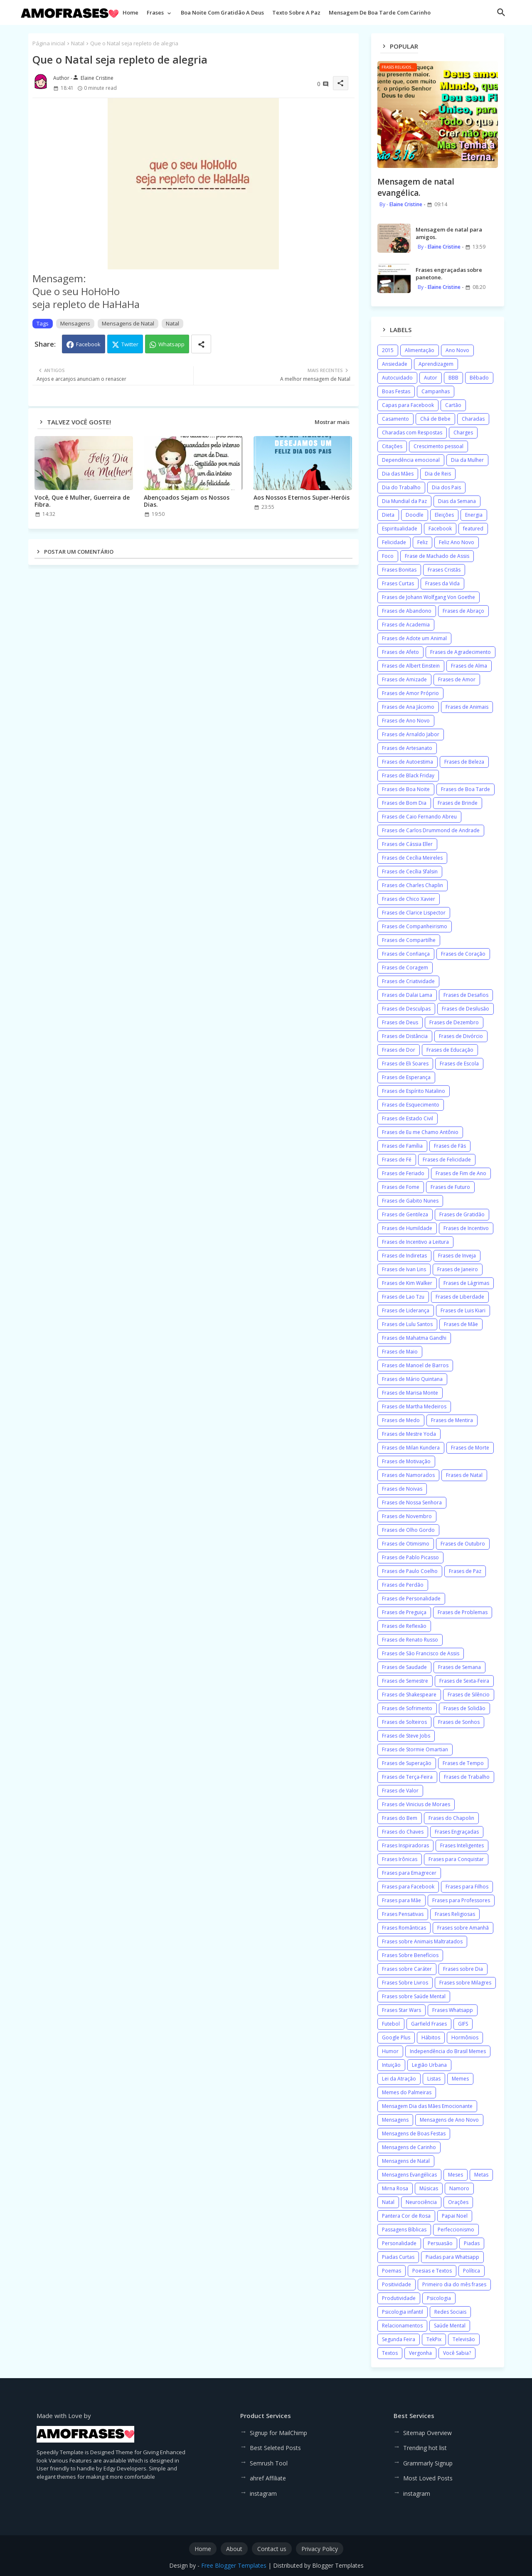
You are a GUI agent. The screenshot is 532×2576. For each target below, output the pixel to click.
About (234, 2549)
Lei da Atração (399, 2078)
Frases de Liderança (405, 1310)
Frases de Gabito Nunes (410, 1200)
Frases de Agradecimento (460, 652)
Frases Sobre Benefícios (410, 1955)
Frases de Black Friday (408, 775)
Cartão (453, 405)
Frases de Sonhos (459, 1722)
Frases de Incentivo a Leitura (415, 1241)
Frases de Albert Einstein (411, 665)
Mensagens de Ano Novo (449, 2119)
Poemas (391, 2270)
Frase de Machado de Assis (437, 556)
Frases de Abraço (463, 610)
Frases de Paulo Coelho (410, 1571)
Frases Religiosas (455, 1914)
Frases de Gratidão (462, 1214)
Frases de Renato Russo (410, 1639)
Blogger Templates (338, 2565)
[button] (501, 12)
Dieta (388, 514)
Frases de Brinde (458, 802)
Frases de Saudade (404, 1667)
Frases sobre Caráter (407, 1968)
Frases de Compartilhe (409, 940)
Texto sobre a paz (296, 12)
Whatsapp (171, 344)
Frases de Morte (470, 1447)
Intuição (391, 2064)
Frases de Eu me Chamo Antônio (420, 1132)
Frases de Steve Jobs (406, 1735)
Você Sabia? (457, 2353)
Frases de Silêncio (469, 1694)
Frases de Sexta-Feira (464, 1680)
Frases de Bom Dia (404, 802)
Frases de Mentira (452, 1420)
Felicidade (394, 542)
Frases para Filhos (467, 1886)
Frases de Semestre (405, 1680)
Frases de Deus (400, 1022)
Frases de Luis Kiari (463, 1310)
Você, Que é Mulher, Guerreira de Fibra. (82, 501)
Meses (455, 2174)
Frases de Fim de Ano (461, 1173)
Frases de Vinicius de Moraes (416, 1804)
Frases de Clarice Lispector (414, 912)
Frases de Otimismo (405, 1543)
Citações (392, 446)
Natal (77, 43)
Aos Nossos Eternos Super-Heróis (302, 497)
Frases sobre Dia (463, 1968)
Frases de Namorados (408, 1475)
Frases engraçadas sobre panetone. (449, 273)
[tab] (130, 14)
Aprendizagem (436, 363)
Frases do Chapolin (451, 1818)
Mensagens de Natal (128, 323)
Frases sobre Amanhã (463, 1927)
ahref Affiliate (268, 2478)
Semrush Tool (269, 2463)
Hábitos (430, 2037)
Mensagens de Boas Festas (414, 2133)
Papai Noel (455, 2215)
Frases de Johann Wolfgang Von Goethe (428, 597)
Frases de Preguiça (404, 1612)
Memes (460, 2078)
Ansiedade (394, 363)
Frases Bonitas (399, 569)
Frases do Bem (399, 1818)
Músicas (428, 2188)
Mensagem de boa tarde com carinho (380, 12)
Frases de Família (402, 1145)
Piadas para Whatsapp (452, 2256)
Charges (463, 432)
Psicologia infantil (402, 2311)
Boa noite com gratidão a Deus (222, 12)
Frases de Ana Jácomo (408, 706)
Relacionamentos (402, 2325)
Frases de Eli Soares (405, 1063)
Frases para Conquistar (456, 1859)
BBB (453, 377)
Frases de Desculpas (406, 1008)
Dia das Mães (398, 473)
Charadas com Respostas (412, 432)
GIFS (463, 2023)
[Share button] (201, 344)
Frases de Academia (406, 624)
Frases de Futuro (450, 1187)
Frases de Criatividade (408, 981)
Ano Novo (457, 350)
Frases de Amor (456, 679)
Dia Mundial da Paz (404, 501)
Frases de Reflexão (404, 1625)
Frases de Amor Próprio (410, 693)
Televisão (464, 2339)
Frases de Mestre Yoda (409, 1433)
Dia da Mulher (467, 459)
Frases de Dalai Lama (407, 994)
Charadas (473, 418)
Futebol (391, 2023)
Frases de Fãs (450, 1145)
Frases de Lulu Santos (407, 1324)
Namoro (459, 2188)
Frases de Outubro (463, 1543)
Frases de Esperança (406, 1077)
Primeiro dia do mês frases (454, 2284)
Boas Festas (396, 391)
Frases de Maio (400, 1351)
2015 (388, 350)
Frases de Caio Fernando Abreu (419, 816)
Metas (481, 2174)
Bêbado (479, 377)
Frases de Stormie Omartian (415, 1749)
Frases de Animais (467, 706)
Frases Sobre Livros (405, 1982)
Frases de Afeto (400, 652)
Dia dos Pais (446, 487)
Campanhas (435, 391)
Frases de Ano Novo (406, 720)
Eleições (444, 514)
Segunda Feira (398, 2339)
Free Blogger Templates (233, 2565)
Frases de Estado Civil (407, 1118)
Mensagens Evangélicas (409, 2174)
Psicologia (439, 2298)
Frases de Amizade (404, 679)
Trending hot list (425, 2448)
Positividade (396, 2284)
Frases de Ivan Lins (404, 1269)
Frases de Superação (406, 1763)
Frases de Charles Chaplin (412, 885)
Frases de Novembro (407, 1516)
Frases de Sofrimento (407, 1708)
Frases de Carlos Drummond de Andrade (431, 830)
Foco (388, 556)
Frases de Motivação (406, 1461)
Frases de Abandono (406, 610)
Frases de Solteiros (404, 1722)
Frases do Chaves (403, 1831)
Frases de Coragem (405, 967)
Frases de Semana (459, 1667)
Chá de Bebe (435, 418)
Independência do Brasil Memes (448, 2051)
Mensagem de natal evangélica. (415, 187)
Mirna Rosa (395, 2188)
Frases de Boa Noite (406, 789)
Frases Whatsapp (452, 2010)
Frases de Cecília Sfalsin (410, 871)
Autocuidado (397, 377)
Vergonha (420, 2353)
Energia (474, 514)
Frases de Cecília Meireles (412, 857)
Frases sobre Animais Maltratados (422, 1941)
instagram (263, 2493)
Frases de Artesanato (407, 748)
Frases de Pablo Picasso (410, 1557)
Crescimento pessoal (438, 446)
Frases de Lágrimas (466, 1283)
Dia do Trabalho (401, 487)
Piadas (472, 2243)
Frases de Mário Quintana (412, 1379)
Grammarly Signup (428, 2463)
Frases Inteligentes (462, 1845)
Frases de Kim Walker (407, 1283)
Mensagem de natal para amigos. (449, 233)
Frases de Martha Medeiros (414, 1406)
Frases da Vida (442, 583)
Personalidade (399, 2243)
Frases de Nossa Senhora (412, 1502)
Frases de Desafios (465, 994)
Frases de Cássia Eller (407, 844)
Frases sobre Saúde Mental (414, 1996)
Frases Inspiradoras (405, 1845)
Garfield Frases (429, 2023)
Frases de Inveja (457, 1255)
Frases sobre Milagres (465, 1982)
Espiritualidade (399, 528)
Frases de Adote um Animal (414, 638)
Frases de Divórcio (461, 1036)
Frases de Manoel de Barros (415, 1365)
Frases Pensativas (403, 1914)
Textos (390, 2353)
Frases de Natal (464, 1475)
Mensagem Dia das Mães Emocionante (427, 2106)
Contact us (271, 2549)
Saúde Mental (450, 2325)
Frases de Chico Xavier (408, 898)
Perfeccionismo (456, 2229)
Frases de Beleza (464, 761)
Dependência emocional (411, 459)
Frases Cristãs (444, 569)
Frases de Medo (401, 1420)
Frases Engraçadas (457, 1831)
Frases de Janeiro (457, 1269)
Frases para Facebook (408, 1886)
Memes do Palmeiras (406, 2092)
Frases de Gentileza (405, 1214)
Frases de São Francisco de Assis (420, 1653)
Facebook (88, 344)
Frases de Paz (465, 1571)
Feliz (422, 542)
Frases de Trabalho (467, 1776)
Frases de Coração (463, 953)
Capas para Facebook (408, 405)
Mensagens (75, 323)
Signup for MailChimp (278, 2433)
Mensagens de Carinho (409, 2147)
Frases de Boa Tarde (465, 789)
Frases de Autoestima (407, 761)
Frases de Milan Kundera (411, 1447)
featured (473, 528)
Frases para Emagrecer (409, 1872)
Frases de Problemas (463, 1612)
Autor (430, 377)
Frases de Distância (405, 1036)
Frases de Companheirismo (414, 926)
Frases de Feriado (403, 1173)
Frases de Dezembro (454, 1022)
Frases (155, 12)
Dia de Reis (438, 473)
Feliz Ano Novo (456, 542)
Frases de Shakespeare (409, 1694)
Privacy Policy (319, 2549)
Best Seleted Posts (275, 2448)
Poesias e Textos (432, 2270)
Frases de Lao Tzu (403, 1296)
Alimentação (419, 350)
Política (471, 2270)
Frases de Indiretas (404, 1255)
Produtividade (399, 2298)
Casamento (395, 418)
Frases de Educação (449, 1049)
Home (130, 12)
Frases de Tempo (463, 1763)
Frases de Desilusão (465, 1008)
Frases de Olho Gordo (408, 1529)
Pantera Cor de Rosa (406, 2215)
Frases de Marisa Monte (410, 1392)
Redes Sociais (450, 2311)
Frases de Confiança (406, 953)
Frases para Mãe (401, 1900)
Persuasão (440, 2243)
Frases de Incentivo (466, 1228)
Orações (458, 2202)
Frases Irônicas (399, 1859)
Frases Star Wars (401, 2010)
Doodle (415, 514)
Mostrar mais (332, 422)
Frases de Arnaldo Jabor (410, 734)
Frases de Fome (400, 1187)
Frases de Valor (400, 1790)
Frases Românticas (404, 1927)
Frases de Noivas (402, 1488)
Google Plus (396, 2037)
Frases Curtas (398, 583)
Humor (390, 2051)
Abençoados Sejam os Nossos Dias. (186, 501)
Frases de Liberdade (460, 1296)
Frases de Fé (396, 1159)
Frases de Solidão (464, 1708)
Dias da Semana (457, 501)
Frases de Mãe (461, 1324)
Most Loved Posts (428, 2478)
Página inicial (48, 43)
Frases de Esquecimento (410, 1104)
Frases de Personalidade (411, 1598)
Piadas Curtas (398, 2256)
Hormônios (464, 2037)
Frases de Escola (459, 1063)
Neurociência (421, 2202)
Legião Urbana (429, 2064)
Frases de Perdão (403, 1584)
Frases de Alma (469, 665)
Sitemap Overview (427, 2433)
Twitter (129, 344)
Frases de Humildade (407, 1228)
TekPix (433, 2339)
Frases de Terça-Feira (407, 1776)
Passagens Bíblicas (404, 2229)
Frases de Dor (398, 1049)
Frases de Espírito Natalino (413, 1090)
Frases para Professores (461, 1900)
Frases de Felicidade (447, 1159)
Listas (434, 2078)
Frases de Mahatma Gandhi (414, 1337)
